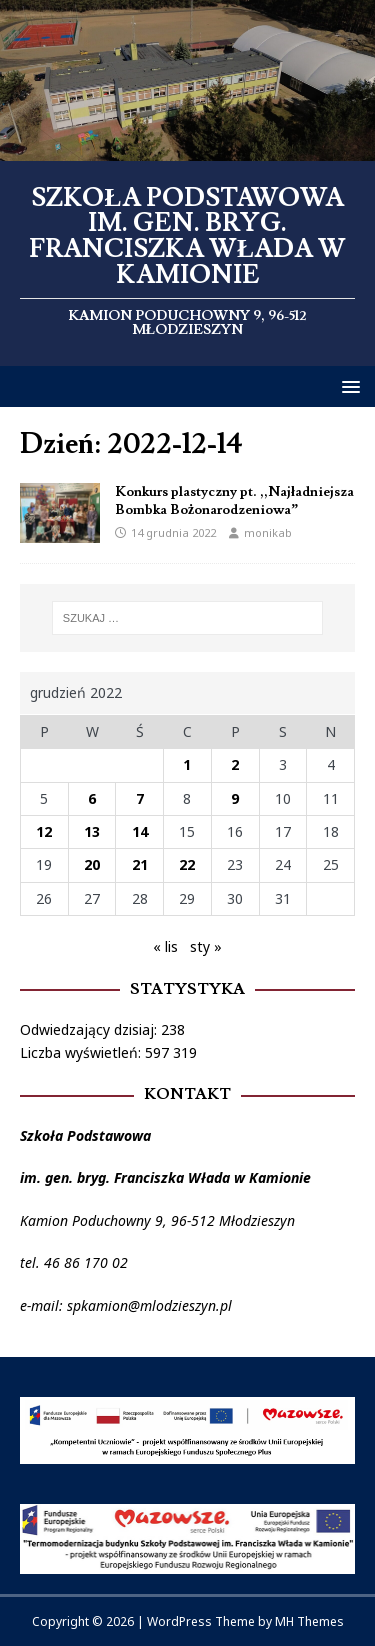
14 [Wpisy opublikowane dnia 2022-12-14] (140, 831)
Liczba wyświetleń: (82, 1052)
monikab (268, 532)
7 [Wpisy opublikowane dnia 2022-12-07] (140, 798)
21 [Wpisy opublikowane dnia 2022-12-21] (140, 864)
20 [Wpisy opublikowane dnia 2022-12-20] (92, 864)
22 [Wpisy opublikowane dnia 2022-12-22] (187, 864)
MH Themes (309, 1621)
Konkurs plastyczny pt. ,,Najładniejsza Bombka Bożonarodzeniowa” (234, 501)
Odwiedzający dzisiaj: (90, 1029)
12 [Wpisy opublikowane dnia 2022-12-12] (44, 831)
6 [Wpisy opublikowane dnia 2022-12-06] (92, 798)
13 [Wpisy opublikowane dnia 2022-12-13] (92, 831)
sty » (206, 946)
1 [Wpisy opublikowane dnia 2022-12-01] (187, 764)
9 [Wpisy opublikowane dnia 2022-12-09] (235, 798)
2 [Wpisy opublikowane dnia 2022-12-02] (235, 764)
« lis (165, 946)
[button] (347, 385)
